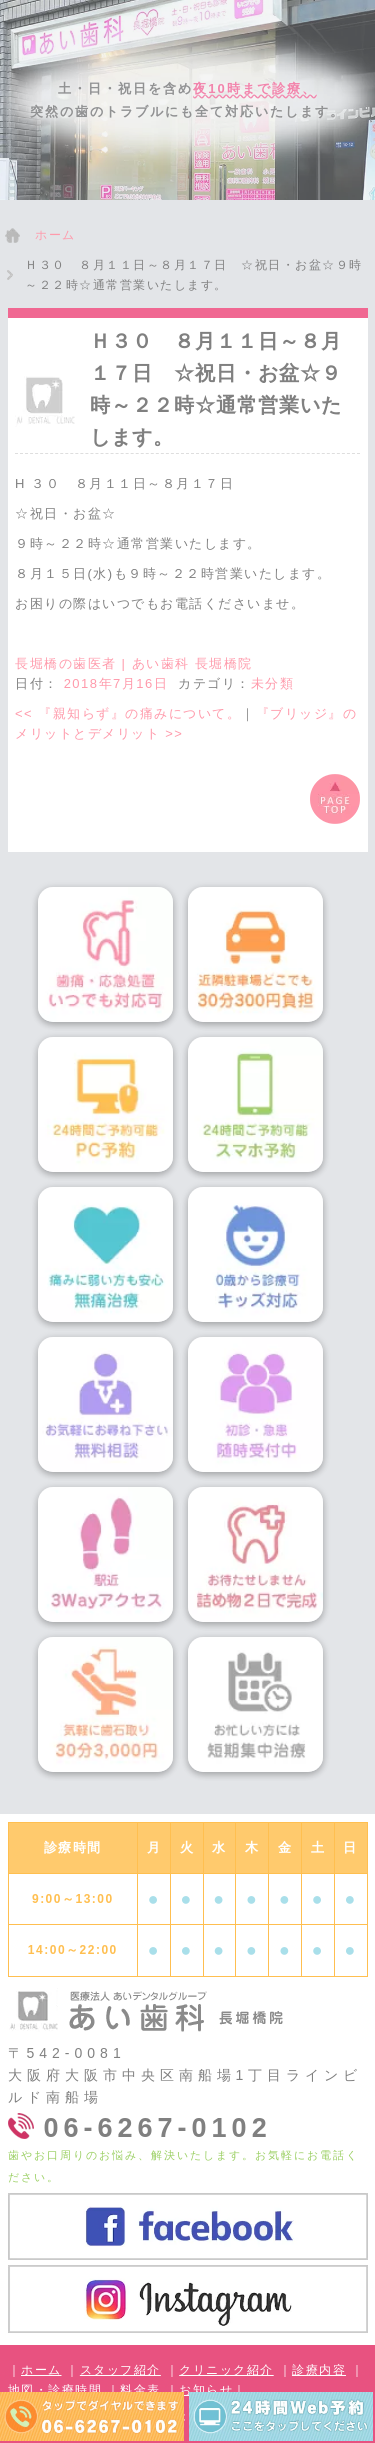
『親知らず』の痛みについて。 (128, 713)
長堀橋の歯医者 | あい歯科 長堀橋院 (134, 663)
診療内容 (319, 2370)
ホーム (41, 2370)
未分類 (273, 683)
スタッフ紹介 (120, 2370)
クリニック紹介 (226, 2370)
